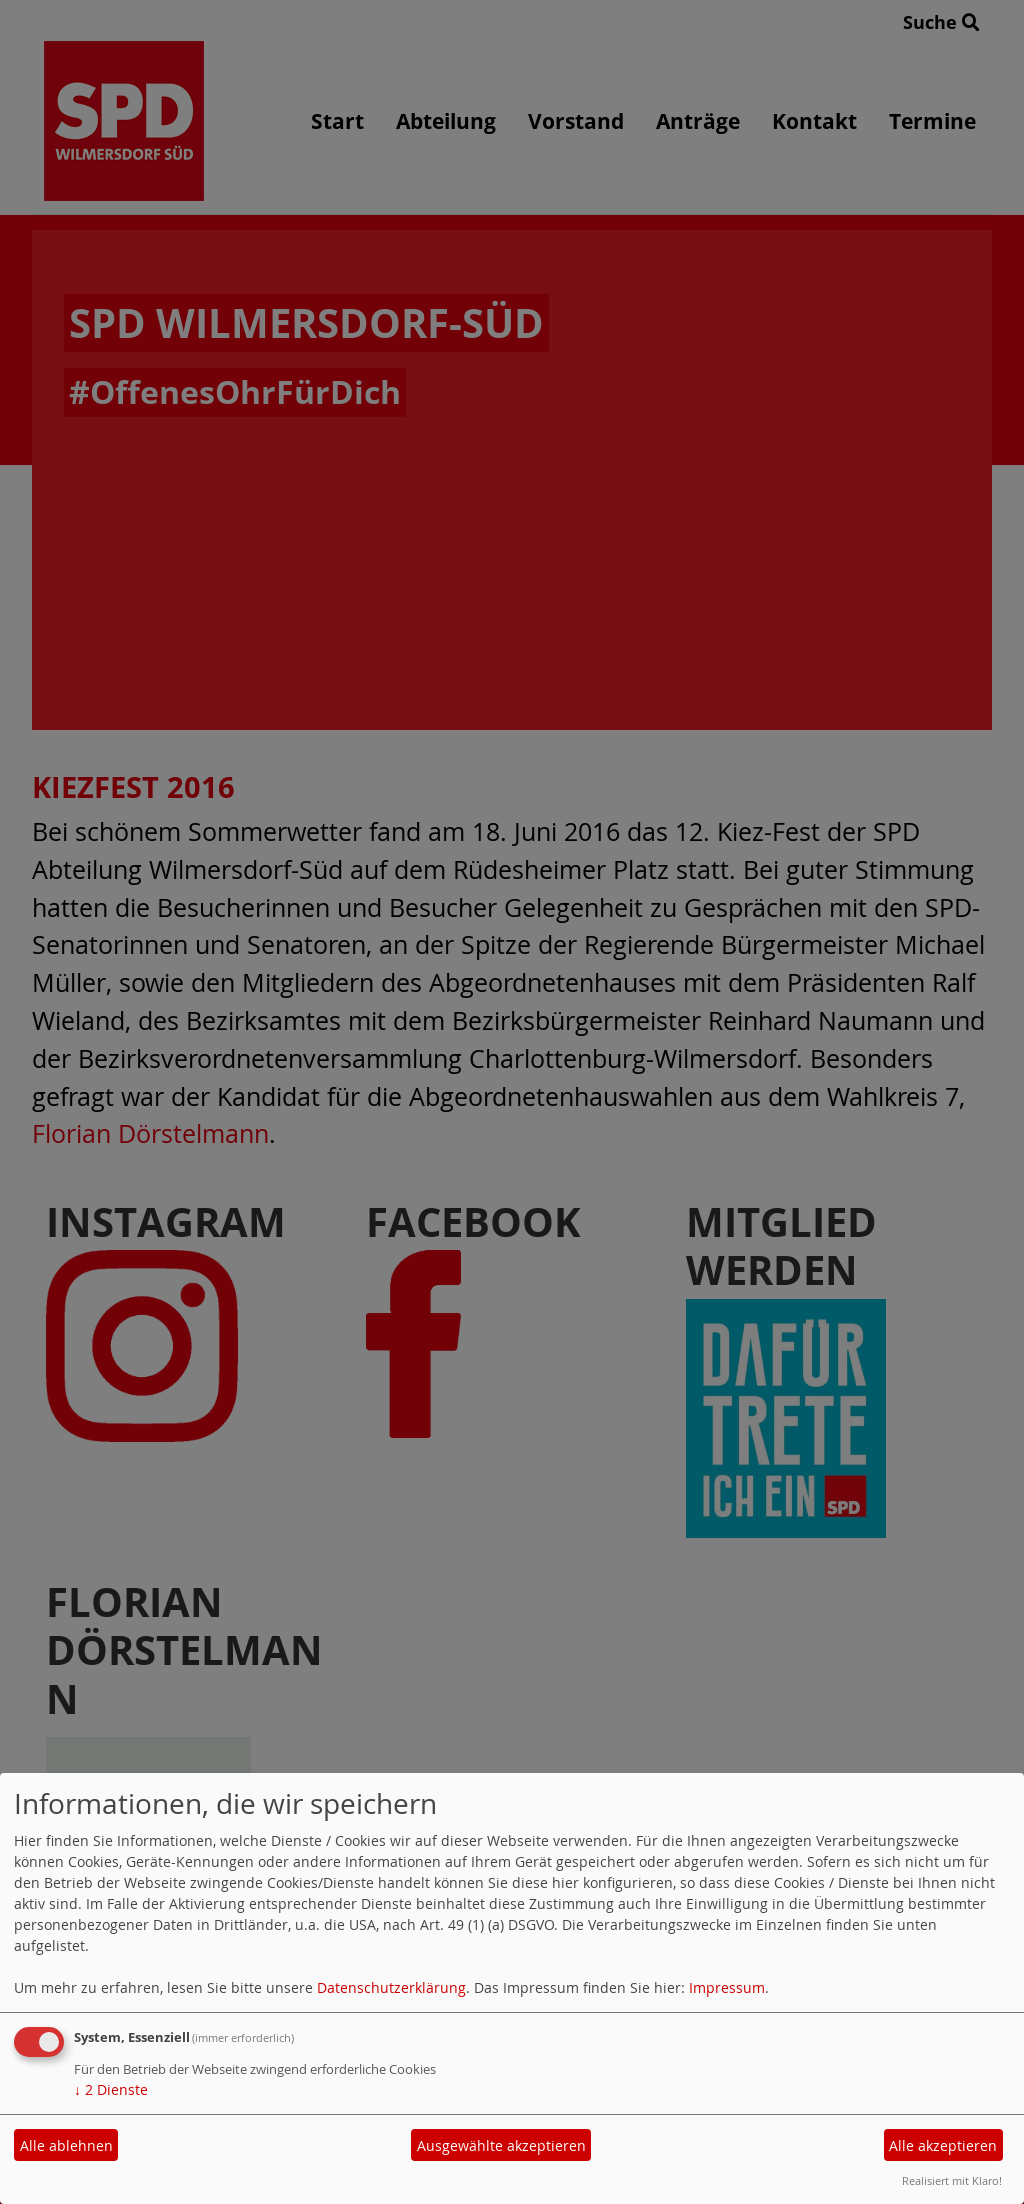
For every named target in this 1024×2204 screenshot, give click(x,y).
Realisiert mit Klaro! (952, 2180)
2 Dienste (111, 2089)
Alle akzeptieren (943, 2145)
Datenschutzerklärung (391, 1987)
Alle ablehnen (66, 2145)
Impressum (727, 1987)
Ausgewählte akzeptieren (501, 2145)
